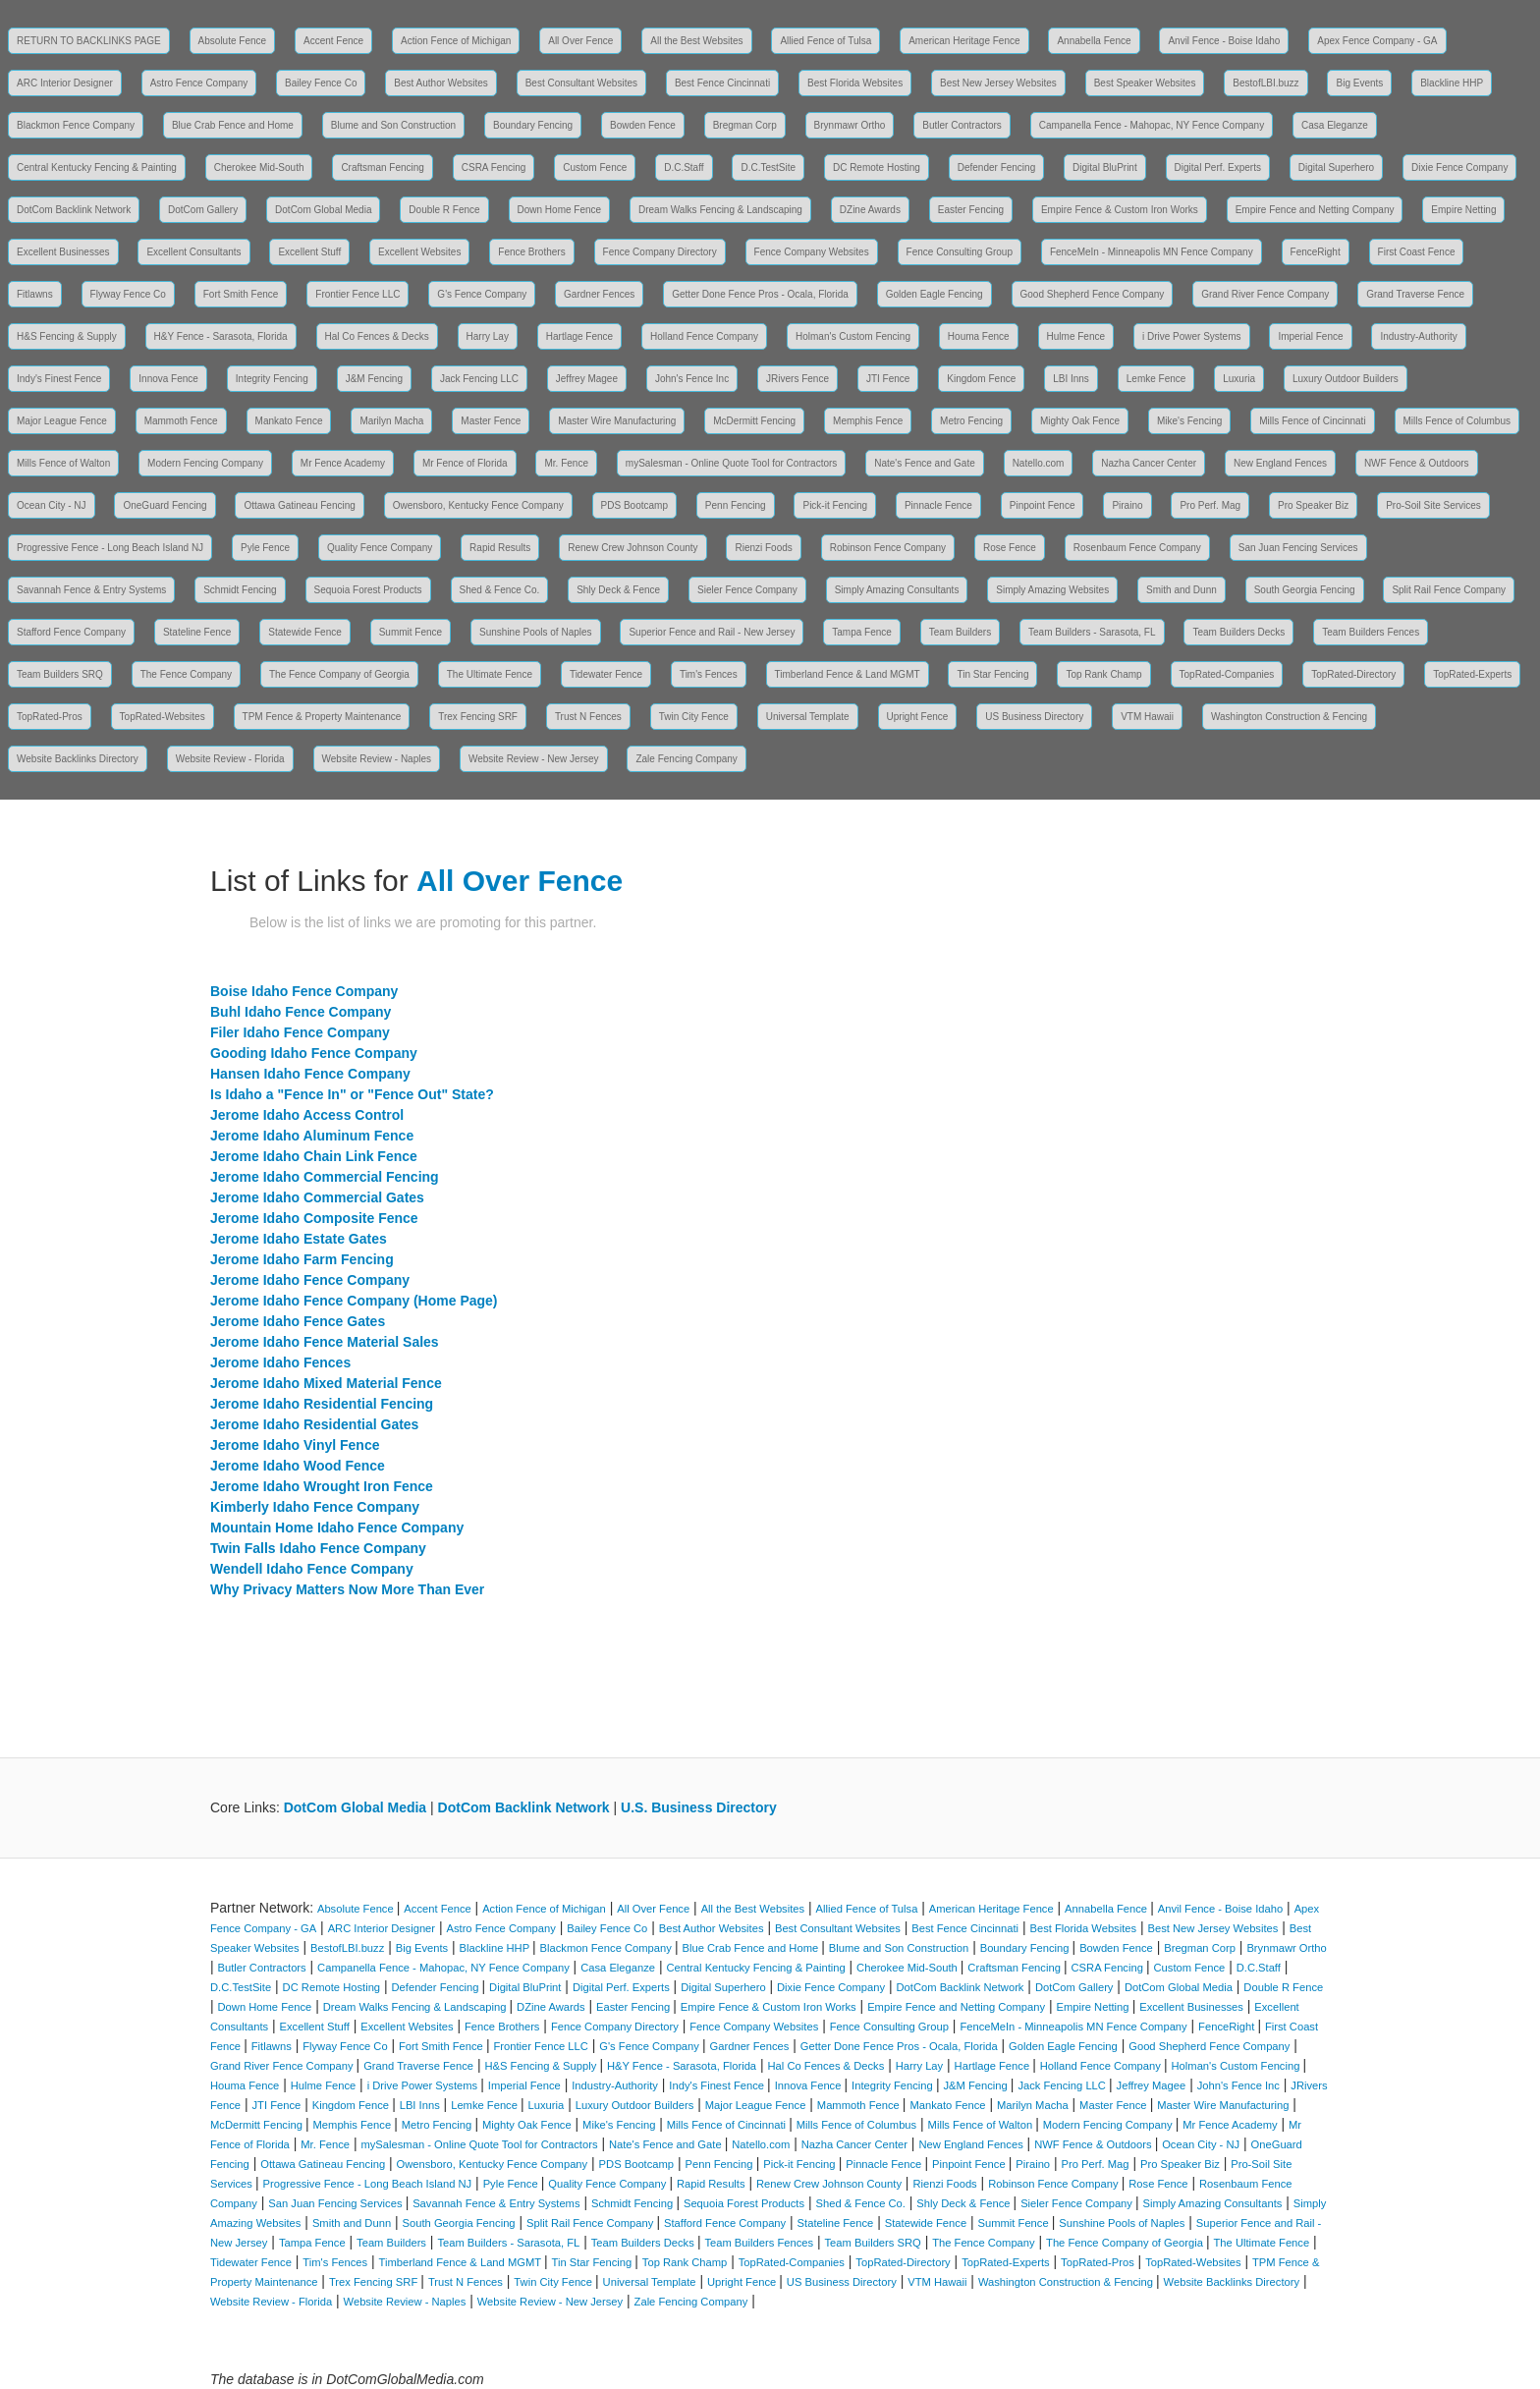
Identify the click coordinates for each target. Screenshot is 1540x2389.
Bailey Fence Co (321, 83)
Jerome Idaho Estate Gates (298, 1239)
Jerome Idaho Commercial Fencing (324, 1177)
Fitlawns (35, 294)
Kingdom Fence (981, 378)
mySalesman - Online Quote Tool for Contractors (731, 463)
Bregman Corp (745, 125)
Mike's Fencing (1189, 421)
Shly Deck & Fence (618, 589)
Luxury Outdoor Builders (1345, 378)
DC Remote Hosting (876, 167)
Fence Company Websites (811, 252)
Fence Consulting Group (960, 252)
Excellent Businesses (63, 252)
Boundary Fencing (533, 125)
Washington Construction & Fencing (1289, 716)
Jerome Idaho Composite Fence (314, 1218)
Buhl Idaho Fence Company (300, 1012)
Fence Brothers (531, 252)
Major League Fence (62, 421)
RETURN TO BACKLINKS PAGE (89, 40)
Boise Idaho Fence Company (304, 991)
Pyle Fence (265, 547)
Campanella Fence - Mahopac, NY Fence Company (1151, 125)
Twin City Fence (694, 716)
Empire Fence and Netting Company (1315, 209)
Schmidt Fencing (239, 589)
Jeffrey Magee (587, 378)
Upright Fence (918, 716)
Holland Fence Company (704, 336)
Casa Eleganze (1334, 125)
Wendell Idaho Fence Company (311, 1569)
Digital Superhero (1336, 167)
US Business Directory (1034, 716)
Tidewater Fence (606, 674)
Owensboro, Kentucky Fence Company (478, 505)
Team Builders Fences (1370, 632)
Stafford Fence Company (71, 632)
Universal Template (808, 716)
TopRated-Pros (49, 716)
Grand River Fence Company (1265, 294)
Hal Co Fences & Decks (377, 336)
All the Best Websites (696, 40)
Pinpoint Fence (1042, 505)
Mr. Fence (565, 463)
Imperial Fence (1310, 336)
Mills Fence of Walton (63, 463)
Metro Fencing (971, 421)
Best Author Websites (440, 83)
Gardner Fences (599, 294)
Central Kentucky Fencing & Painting (97, 167)
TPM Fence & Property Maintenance (322, 716)
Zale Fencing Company (686, 758)
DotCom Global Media (323, 209)
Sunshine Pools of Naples (535, 632)
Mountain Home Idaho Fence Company (337, 1527)
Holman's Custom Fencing (853, 336)
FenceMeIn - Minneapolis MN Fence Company (1151, 252)
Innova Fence (168, 378)
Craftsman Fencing (382, 167)
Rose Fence (1009, 547)
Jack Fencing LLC (479, 378)
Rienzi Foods (763, 547)
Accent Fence (333, 40)
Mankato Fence (289, 421)
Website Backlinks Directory (77, 758)
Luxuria (1239, 378)
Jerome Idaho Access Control (307, 1115)
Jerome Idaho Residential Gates (314, 1424)
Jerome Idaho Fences (280, 1362)
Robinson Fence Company (888, 547)
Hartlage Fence (579, 336)
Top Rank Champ (1103, 674)
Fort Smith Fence (241, 294)
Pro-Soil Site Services (1433, 505)
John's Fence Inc (692, 378)
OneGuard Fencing (164, 505)
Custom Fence (595, 167)
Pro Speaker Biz (1313, 505)
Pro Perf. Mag (1210, 505)
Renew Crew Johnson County (632, 547)
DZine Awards (870, 209)
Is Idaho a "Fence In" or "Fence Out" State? (352, 1094)
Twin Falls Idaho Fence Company (318, 1548)
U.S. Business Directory (699, 1807)
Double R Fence (444, 209)
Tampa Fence (862, 632)
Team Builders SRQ (60, 674)
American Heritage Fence (963, 40)
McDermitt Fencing (754, 421)
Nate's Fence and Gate (924, 463)
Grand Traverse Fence (1415, 294)
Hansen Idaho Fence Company (310, 1074)
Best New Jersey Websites (998, 83)
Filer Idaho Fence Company (300, 1032)
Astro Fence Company (199, 83)
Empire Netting (1463, 209)
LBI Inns (1071, 378)
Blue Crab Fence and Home (233, 125)
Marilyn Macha (391, 421)
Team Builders (960, 632)
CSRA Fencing (494, 167)
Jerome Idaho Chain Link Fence (313, 1156)
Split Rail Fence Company (1449, 589)
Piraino (1127, 505)
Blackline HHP (1451, 83)
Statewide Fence (305, 632)
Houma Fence (979, 336)
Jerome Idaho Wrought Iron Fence (321, 1486)
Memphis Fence (868, 421)
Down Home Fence (560, 209)
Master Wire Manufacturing (617, 421)
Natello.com (1039, 463)
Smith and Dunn (1181, 589)
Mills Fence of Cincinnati (1312, 421)
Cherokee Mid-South (259, 167)
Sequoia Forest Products (368, 589)
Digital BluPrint (1104, 167)
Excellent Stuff (309, 252)
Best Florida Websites (855, 83)
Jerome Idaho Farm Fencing (302, 1259)
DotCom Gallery (203, 209)
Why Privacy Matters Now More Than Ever (347, 1589)
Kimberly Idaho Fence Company (314, 1507)
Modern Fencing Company (205, 463)
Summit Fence (410, 632)
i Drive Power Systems (1191, 336)
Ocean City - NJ (51, 505)
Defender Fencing (997, 167)
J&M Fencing (374, 378)
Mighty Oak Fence (1080, 421)
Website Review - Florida (230, 758)
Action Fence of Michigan (456, 40)
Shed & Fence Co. (500, 589)
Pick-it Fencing (834, 505)
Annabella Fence (1093, 40)
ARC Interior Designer (65, 83)
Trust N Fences (588, 716)
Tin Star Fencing (992, 674)
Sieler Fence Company (747, 589)
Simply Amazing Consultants (897, 589)
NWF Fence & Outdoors (1416, 463)
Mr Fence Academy (343, 463)
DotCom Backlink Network (74, 209)
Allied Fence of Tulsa (825, 40)
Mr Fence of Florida (465, 463)
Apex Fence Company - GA (1377, 40)
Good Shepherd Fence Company (1092, 294)
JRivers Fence (797, 378)
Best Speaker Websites (1145, 83)
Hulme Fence (1076, 336)
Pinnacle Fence (938, 505)
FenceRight (1316, 252)
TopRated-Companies (1227, 674)
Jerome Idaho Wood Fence (297, 1465)
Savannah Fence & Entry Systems (91, 589)
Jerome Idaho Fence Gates (297, 1321)
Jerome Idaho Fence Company (310, 1280)
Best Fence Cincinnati (722, 83)
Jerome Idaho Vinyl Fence (294, 1445)
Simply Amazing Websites (1052, 589)
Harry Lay (488, 336)
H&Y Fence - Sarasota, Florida (221, 336)
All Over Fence (580, 40)
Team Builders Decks (1238, 632)
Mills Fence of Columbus (1457, 421)
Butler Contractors (962, 125)
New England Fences (1280, 463)
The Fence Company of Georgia (339, 674)
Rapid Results (499, 547)
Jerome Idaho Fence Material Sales (324, 1342)
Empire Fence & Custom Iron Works (1119, 209)
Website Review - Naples (377, 758)
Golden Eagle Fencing (934, 294)
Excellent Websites (419, 252)
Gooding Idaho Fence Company (313, 1053)
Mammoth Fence (181, 421)
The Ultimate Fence (489, 674)
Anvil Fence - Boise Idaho (1224, 40)
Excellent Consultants (193, 252)
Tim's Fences (709, 674)
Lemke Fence (1156, 378)
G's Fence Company (481, 294)
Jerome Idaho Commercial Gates (317, 1197)
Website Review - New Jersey (533, 758)
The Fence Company (186, 674)
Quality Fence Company (379, 547)
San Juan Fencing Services (1298, 547)
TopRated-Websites (162, 716)
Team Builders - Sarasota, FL (1092, 632)
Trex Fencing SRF (478, 716)
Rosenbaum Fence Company (1137, 547)
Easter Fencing (971, 209)
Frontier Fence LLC (357, 294)
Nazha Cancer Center (1148, 463)
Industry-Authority (1418, 336)
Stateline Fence (197, 632)
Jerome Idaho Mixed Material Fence (326, 1383)
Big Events (1359, 83)
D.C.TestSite (768, 167)
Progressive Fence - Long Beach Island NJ (110, 547)
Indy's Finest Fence (59, 378)
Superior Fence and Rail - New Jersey (712, 632)
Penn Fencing (735, 505)
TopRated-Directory (1353, 674)
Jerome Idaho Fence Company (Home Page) (354, 1300)
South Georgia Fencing (1304, 589)
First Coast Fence (1417, 252)
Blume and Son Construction (393, 125)
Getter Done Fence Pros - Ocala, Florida (760, 294)
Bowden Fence (643, 125)
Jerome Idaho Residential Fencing (321, 1404)
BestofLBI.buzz (1265, 83)
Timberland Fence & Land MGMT (847, 674)
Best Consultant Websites (581, 83)
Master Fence (491, 421)
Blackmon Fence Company (76, 125)
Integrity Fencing (272, 378)
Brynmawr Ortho (850, 125)
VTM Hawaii (1147, 716)
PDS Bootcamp (634, 505)
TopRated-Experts (1472, 674)
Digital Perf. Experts (1218, 167)
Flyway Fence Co (128, 294)
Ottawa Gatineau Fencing (299, 505)
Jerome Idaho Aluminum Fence (311, 1135)
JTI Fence (887, 378)
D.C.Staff (683, 167)
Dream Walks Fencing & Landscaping (720, 209)
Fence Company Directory (660, 252)
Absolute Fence (232, 40)
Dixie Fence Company (1459, 167)
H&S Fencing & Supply (67, 336)
